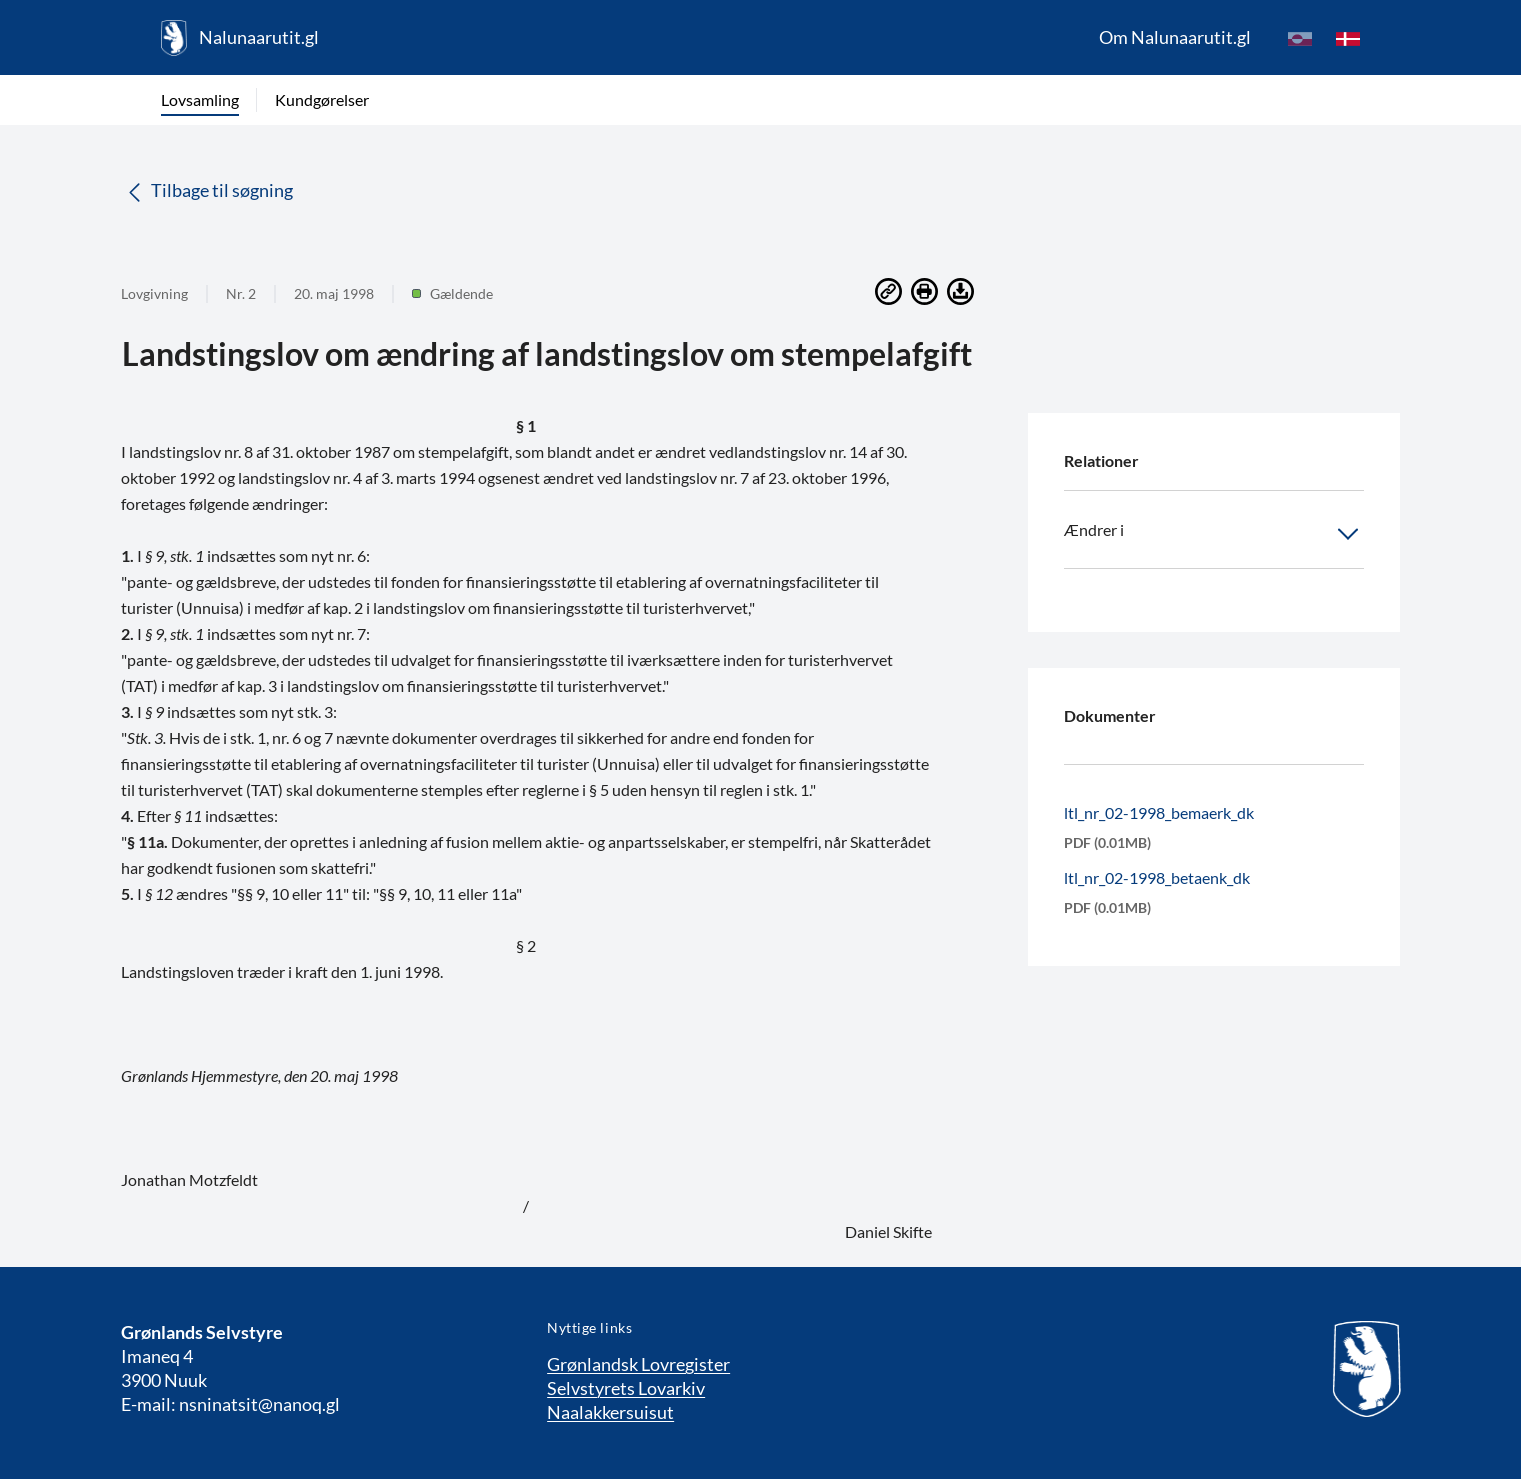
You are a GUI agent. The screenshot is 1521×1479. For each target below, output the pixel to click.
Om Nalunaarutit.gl (1175, 37)
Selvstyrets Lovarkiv (626, 1388)
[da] (1348, 38)
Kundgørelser (322, 99)
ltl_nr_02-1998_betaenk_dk (1157, 877)
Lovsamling (200, 99)
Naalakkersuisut (610, 1412)
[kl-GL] (1300, 38)
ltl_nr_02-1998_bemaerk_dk (1159, 812)
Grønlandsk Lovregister (638, 1364)
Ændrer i (1214, 534)
